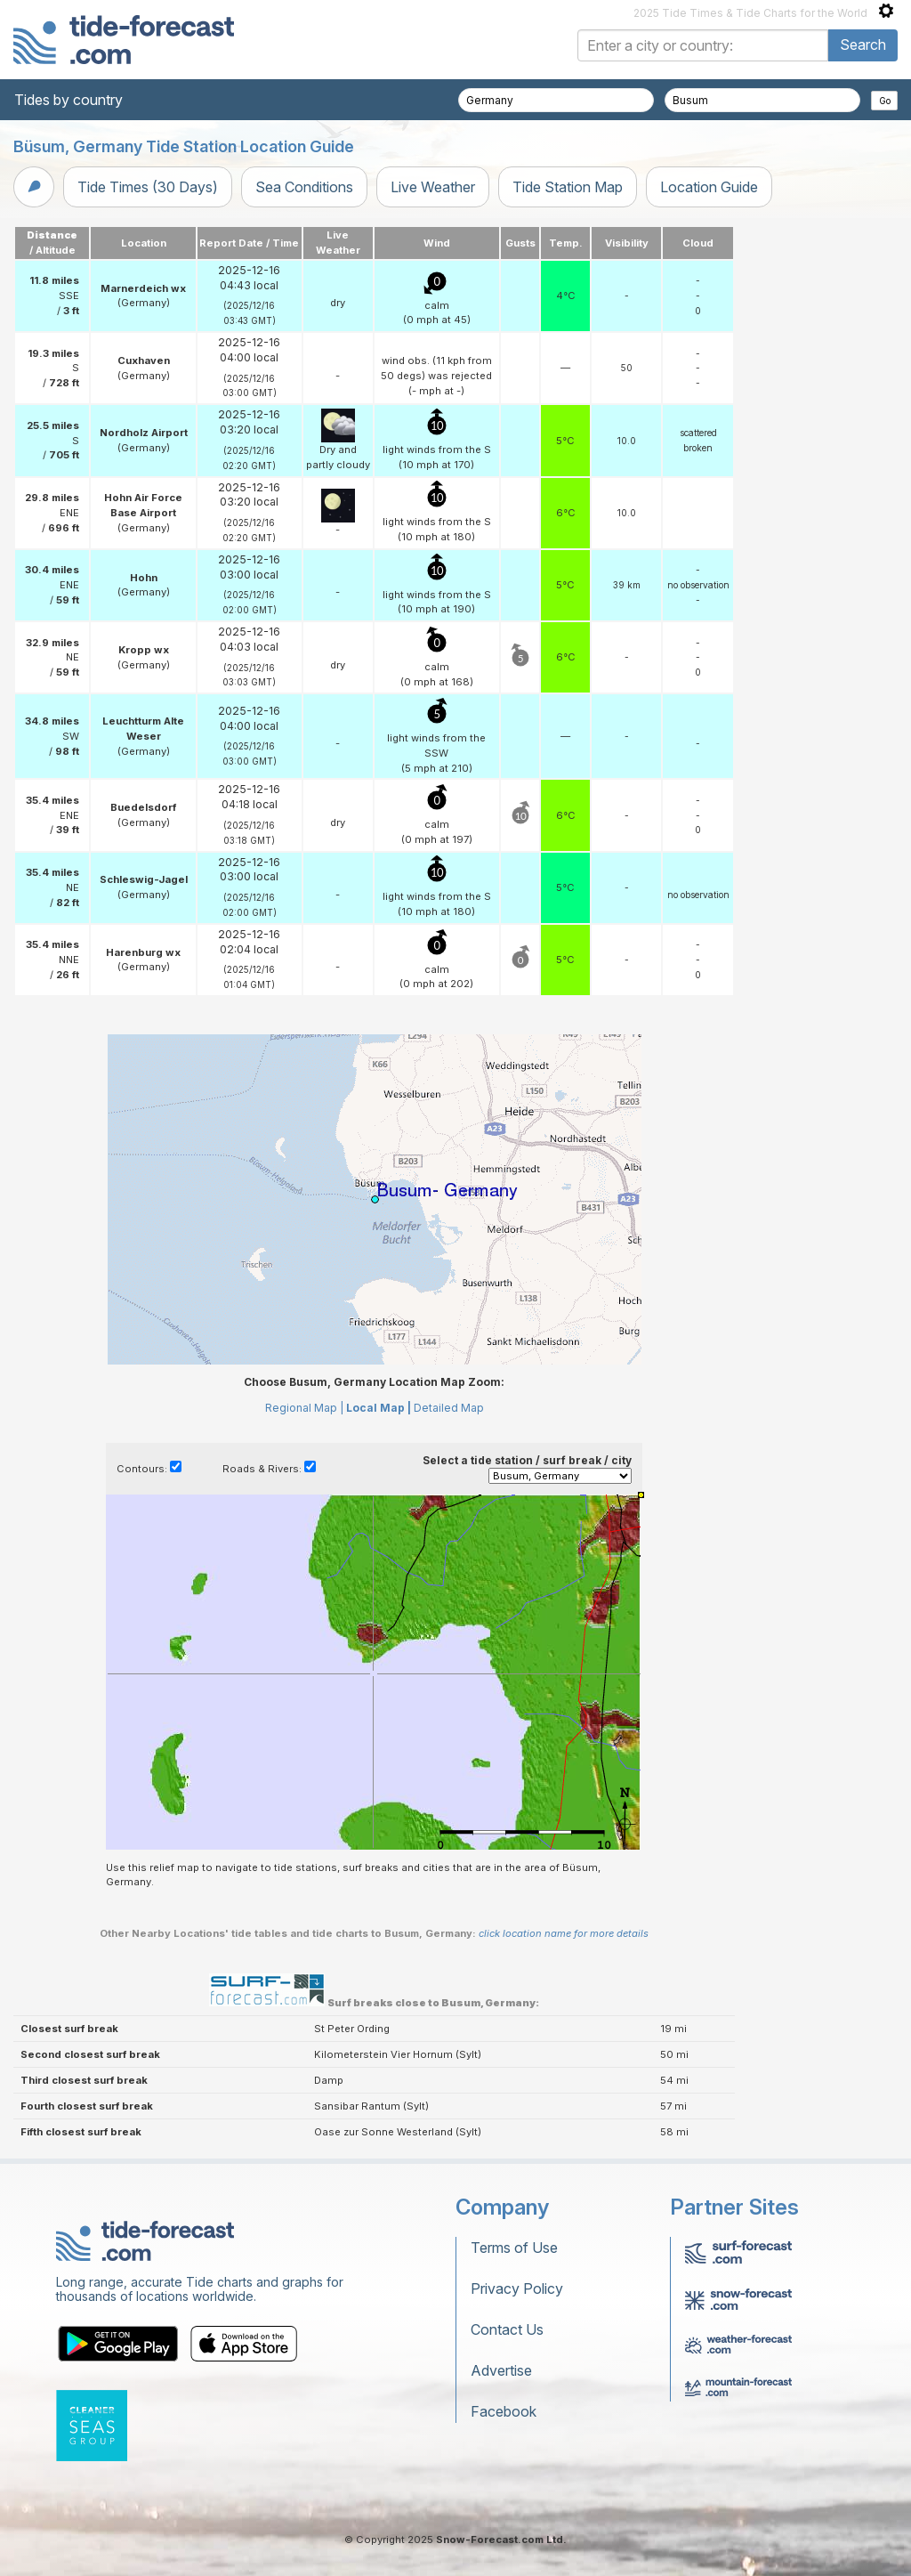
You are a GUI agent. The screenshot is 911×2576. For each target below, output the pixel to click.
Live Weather (433, 187)
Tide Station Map (567, 187)
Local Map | (378, 1407)
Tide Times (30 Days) (147, 187)
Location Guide (709, 187)
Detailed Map (449, 1407)
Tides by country (68, 100)
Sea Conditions (304, 187)
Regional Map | (304, 1407)
